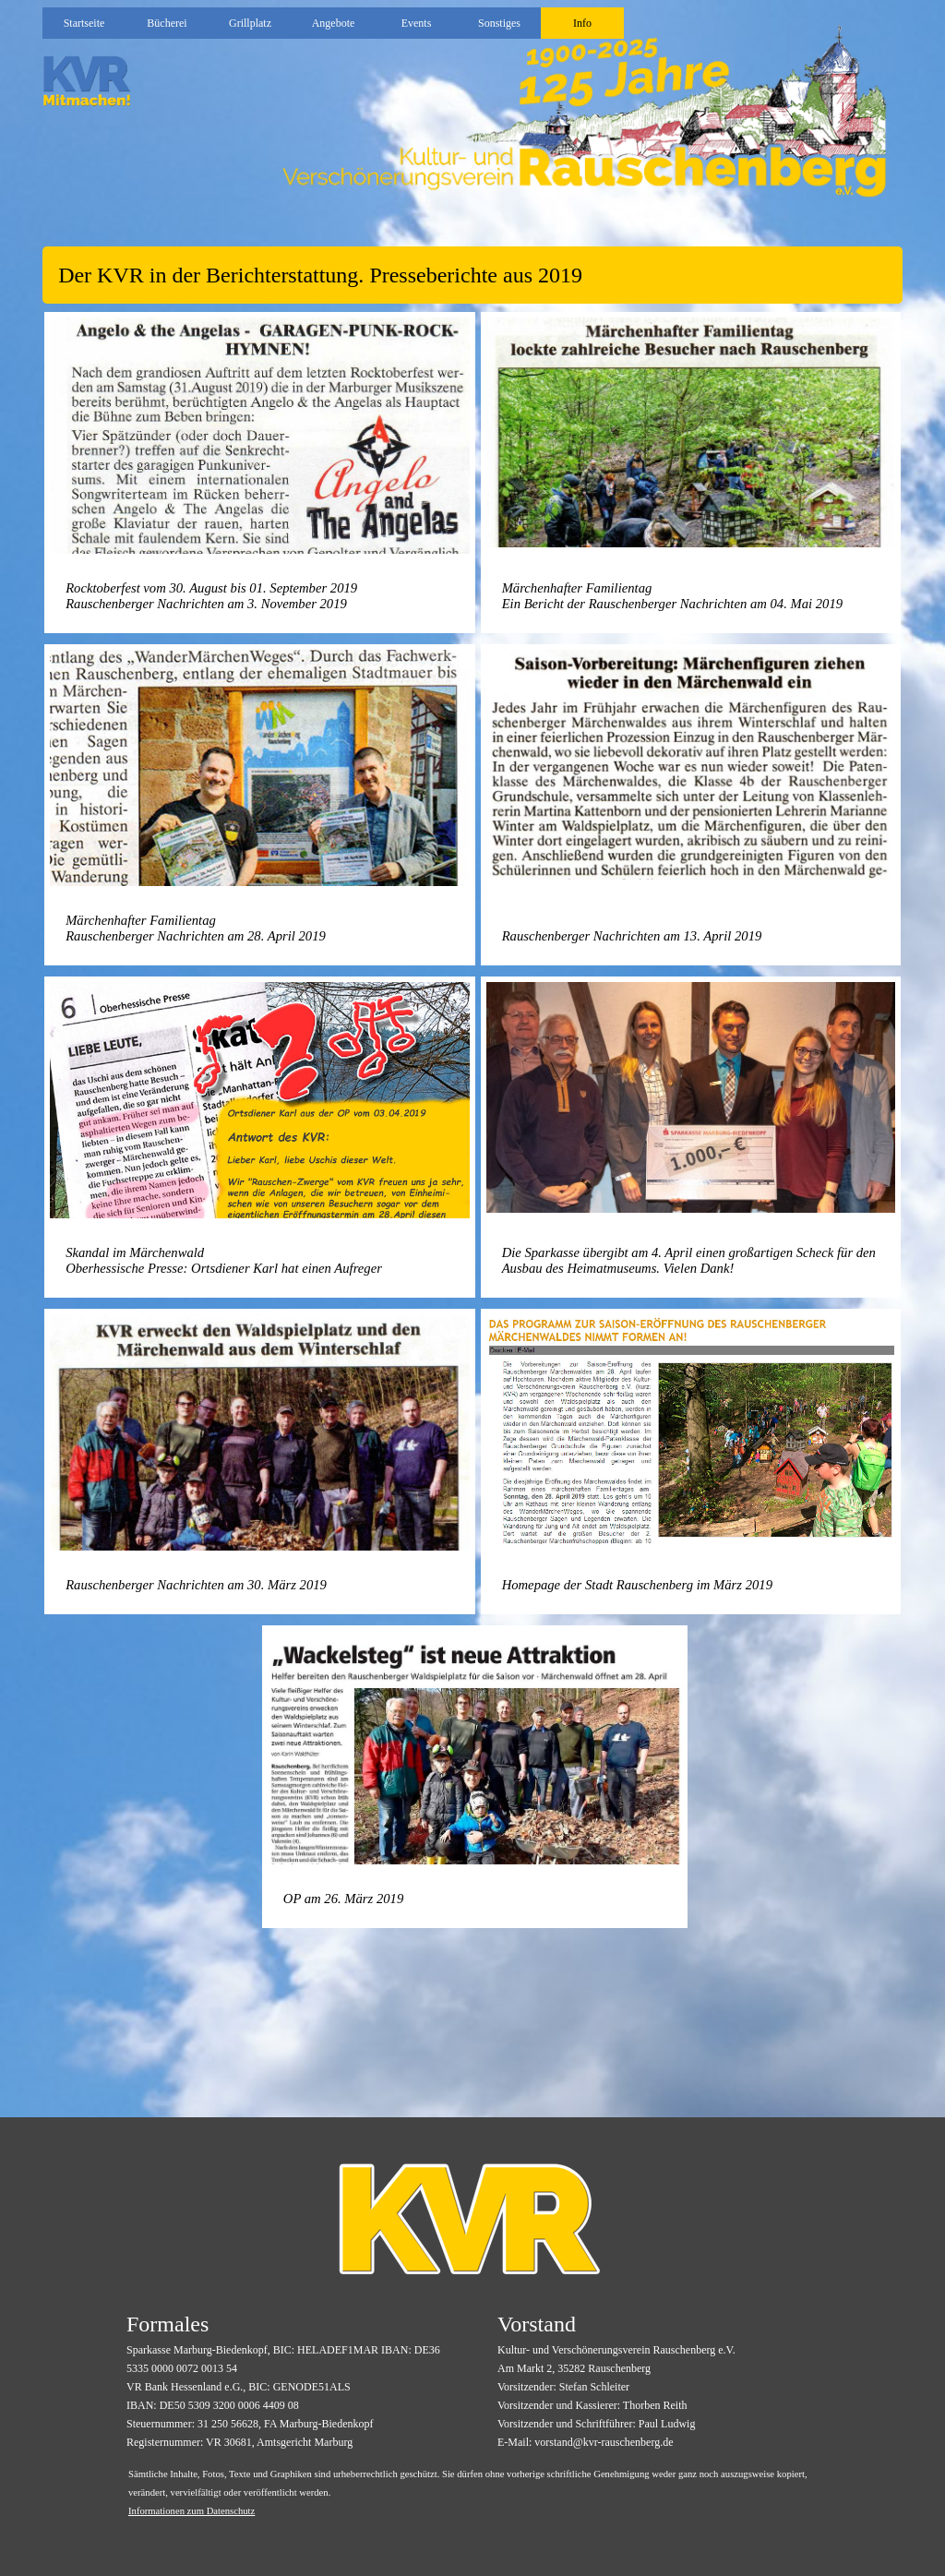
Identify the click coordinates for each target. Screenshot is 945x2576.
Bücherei (166, 23)
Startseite (84, 23)
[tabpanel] (472, 275)
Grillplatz (250, 23)
